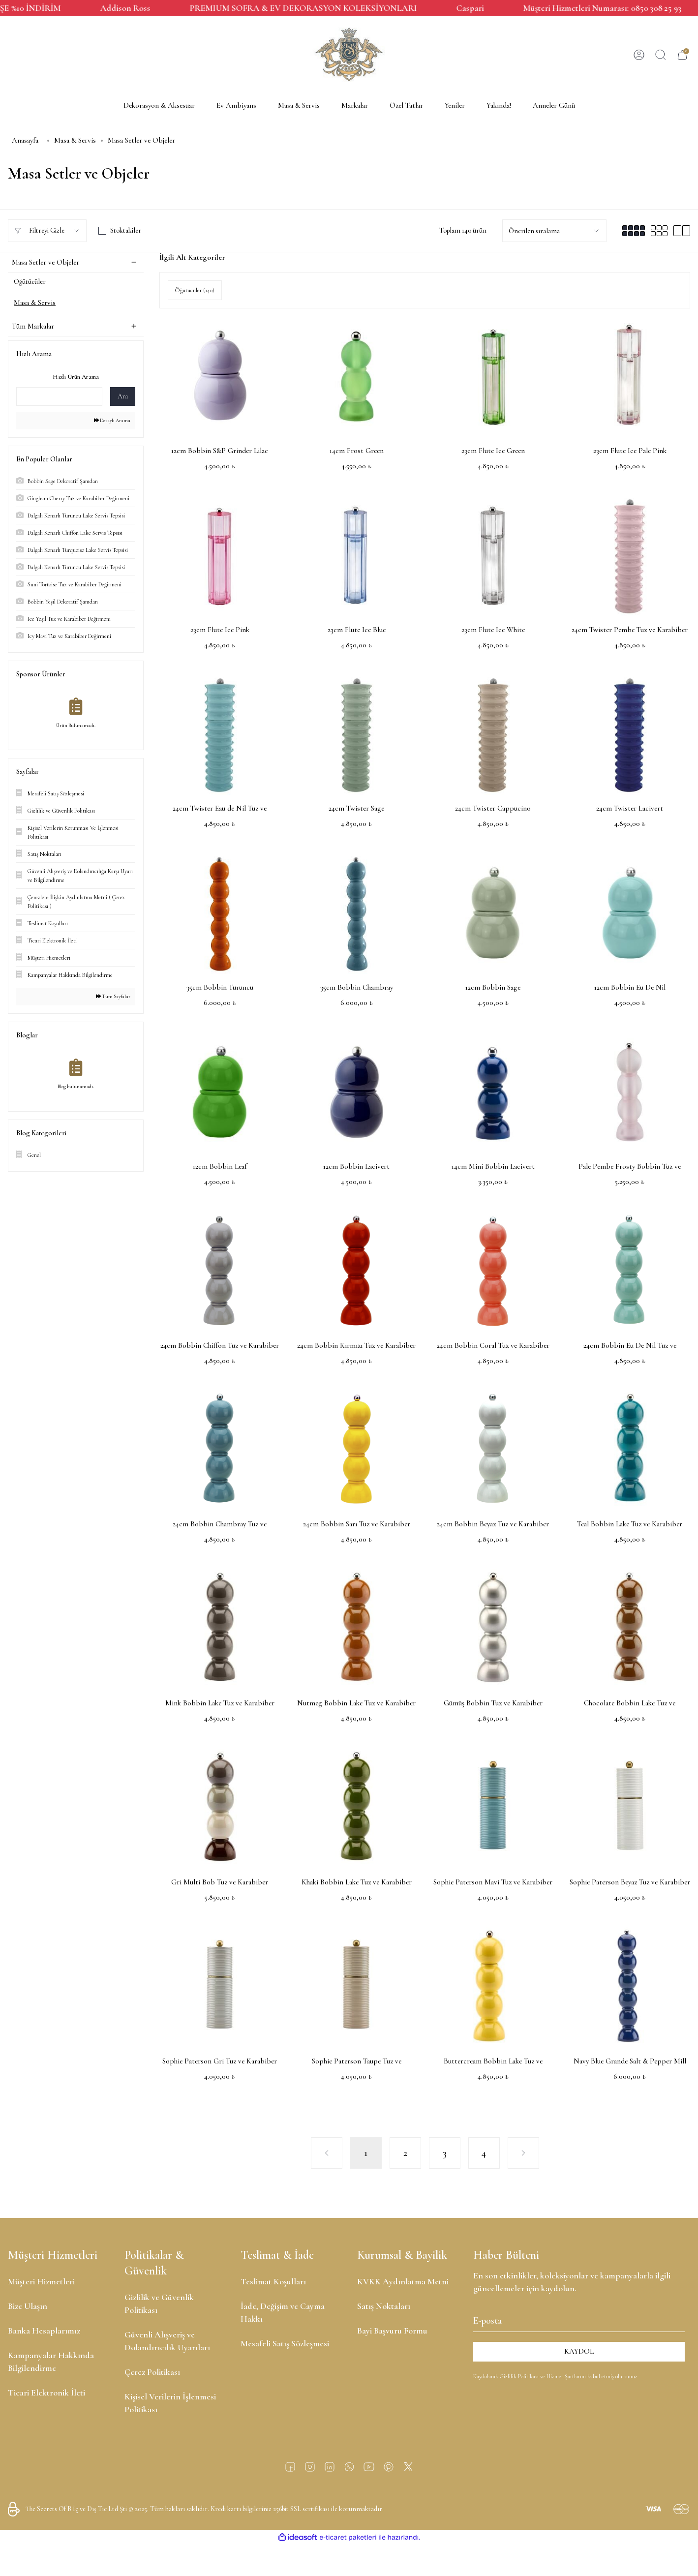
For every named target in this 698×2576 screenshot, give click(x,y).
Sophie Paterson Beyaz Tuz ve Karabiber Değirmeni (630, 1883)
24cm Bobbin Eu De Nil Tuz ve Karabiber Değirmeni (629, 1346)
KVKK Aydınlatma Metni (403, 2281)
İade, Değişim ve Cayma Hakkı (283, 2312)
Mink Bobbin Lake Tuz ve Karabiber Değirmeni (219, 1703)
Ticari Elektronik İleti (46, 2392)
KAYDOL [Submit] (579, 2351)
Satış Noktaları (383, 2306)
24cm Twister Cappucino (493, 808)
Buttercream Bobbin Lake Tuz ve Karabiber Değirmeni (493, 2062)
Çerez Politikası (152, 2371)
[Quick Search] (59, 400)
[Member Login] (639, 55)
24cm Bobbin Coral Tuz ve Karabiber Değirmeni (493, 1346)
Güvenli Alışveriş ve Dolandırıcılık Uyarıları (167, 2341)
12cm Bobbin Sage (492, 987)
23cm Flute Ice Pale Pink (630, 450)
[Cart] (682, 55)
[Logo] (349, 55)
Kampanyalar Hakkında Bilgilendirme (51, 2361)
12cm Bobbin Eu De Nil (630, 987)
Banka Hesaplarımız (44, 2330)
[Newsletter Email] (579, 2319)
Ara (123, 400)
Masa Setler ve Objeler (141, 140)
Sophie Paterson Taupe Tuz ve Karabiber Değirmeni (356, 2062)
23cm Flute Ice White (493, 629)
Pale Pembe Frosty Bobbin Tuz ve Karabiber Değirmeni (629, 1167)
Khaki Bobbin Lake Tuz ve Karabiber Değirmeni (357, 1883)
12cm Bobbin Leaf (220, 1166)
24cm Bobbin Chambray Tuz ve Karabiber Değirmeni (220, 1524)
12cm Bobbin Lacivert (356, 1166)
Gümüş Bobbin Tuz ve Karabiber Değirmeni (493, 1703)
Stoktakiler (125, 230)
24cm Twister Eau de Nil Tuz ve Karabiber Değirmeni (220, 809)
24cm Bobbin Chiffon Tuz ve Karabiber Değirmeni (219, 1346)
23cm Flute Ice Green (493, 450)
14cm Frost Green (357, 450)
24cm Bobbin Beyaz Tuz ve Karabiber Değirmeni (493, 1524)
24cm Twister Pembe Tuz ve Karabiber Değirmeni (630, 630)
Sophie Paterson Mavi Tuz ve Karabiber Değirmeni (492, 1883)
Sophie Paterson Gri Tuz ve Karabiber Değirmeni (219, 2062)
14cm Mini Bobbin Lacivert (493, 1166)
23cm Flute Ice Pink (219, 629)
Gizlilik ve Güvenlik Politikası (159, 2303)
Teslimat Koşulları (273, 2281)
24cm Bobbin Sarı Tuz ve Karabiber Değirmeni (356, 1524)
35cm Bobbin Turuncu (219, 987)
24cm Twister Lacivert (629, 808)
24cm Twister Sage (356, 808)
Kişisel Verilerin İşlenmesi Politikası (170, 2403)
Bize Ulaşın (27, 2306)
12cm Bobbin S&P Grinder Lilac (219, 450)
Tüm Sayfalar (111, 1004)
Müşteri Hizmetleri (41, 2281)
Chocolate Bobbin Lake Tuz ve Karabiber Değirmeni (629, 1703)
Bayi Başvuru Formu (392, 2330)
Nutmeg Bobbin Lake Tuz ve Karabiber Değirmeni (356, 1703)
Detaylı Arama (110, 425)
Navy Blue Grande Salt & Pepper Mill (630, 2061)
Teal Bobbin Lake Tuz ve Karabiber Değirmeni (629, 1524)
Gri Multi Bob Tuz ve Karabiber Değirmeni (219, 1883)
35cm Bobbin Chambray (356, 987)
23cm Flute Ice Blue (357, 629)
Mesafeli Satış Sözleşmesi (285, 2343)
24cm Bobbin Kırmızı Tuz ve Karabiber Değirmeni (356, 1346)
